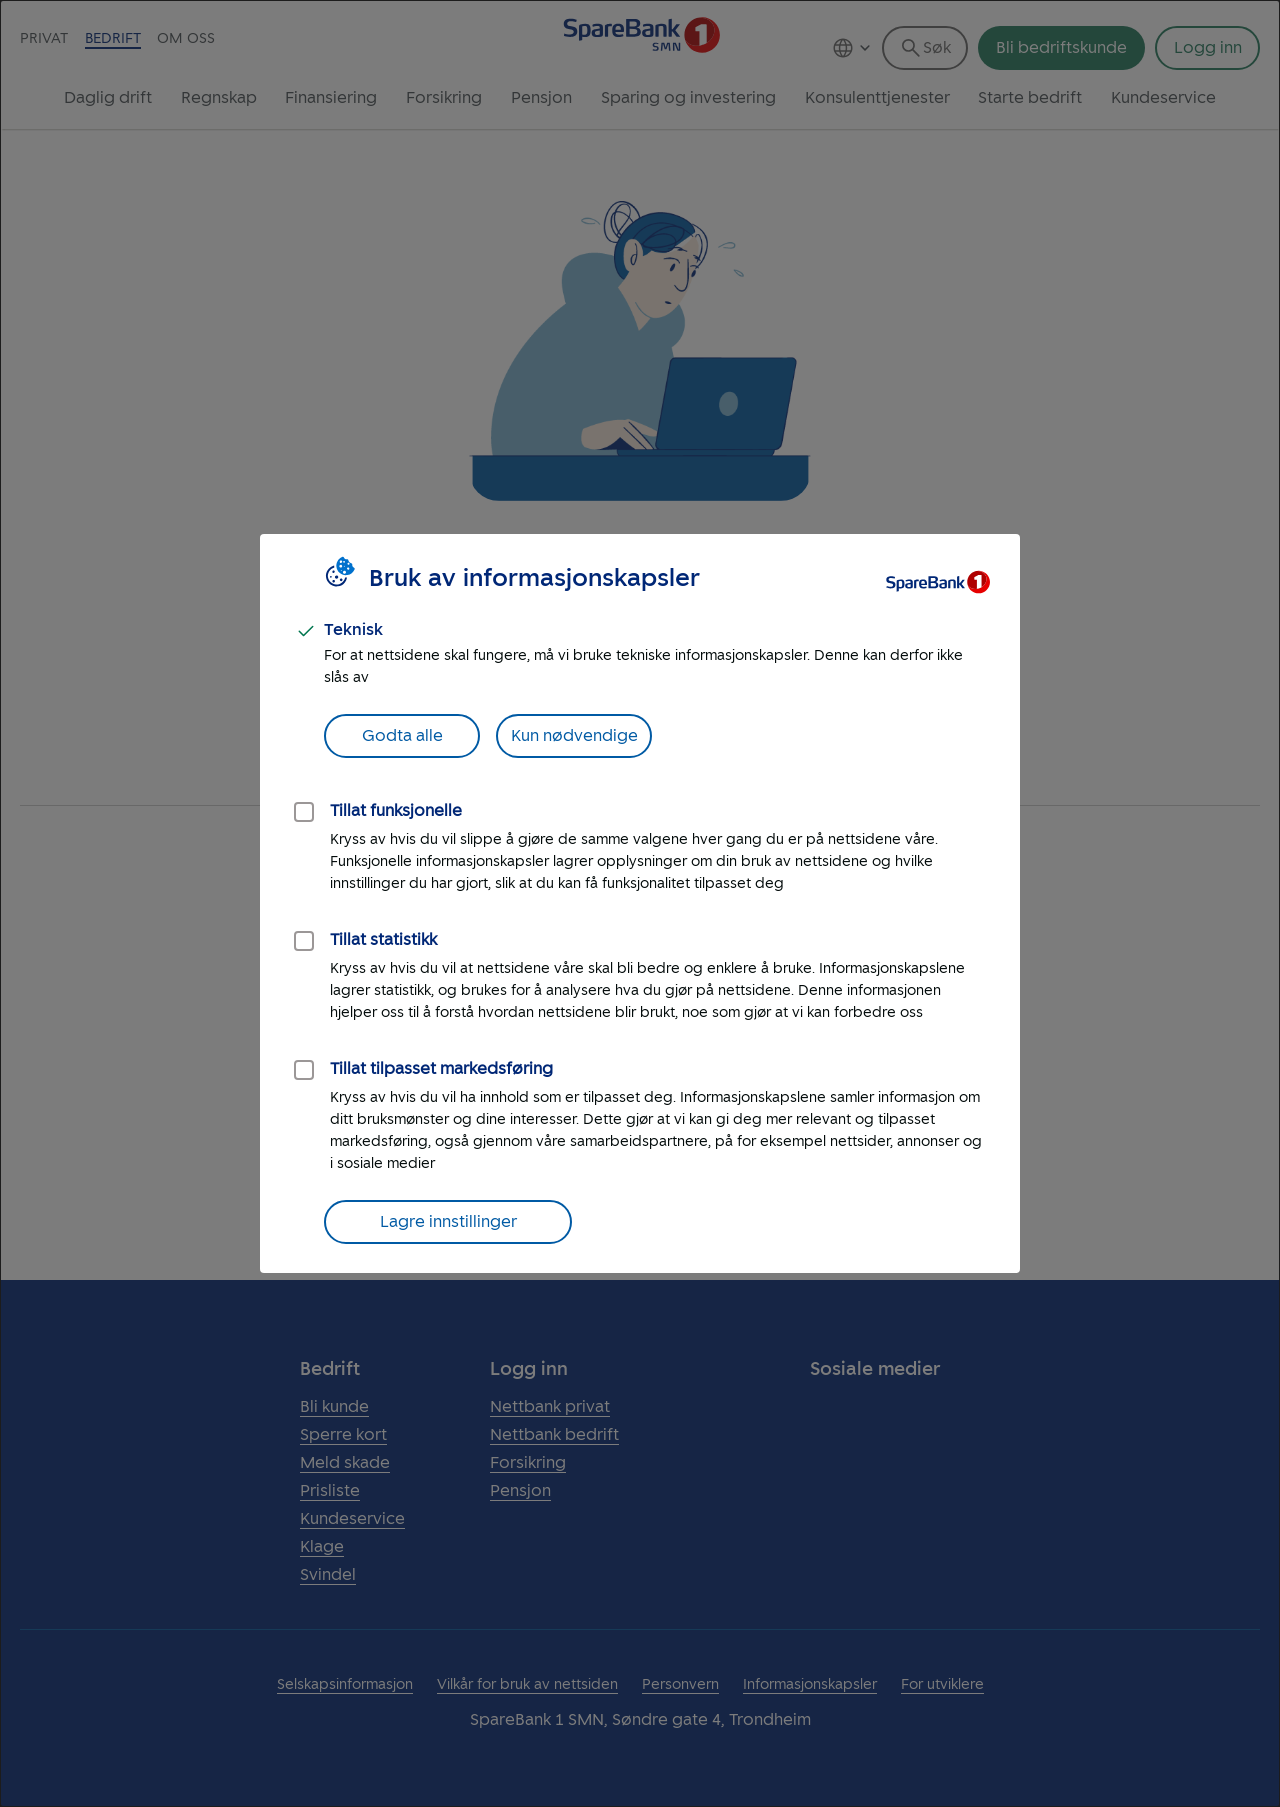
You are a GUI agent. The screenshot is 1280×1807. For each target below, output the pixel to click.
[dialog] (640, 903)
